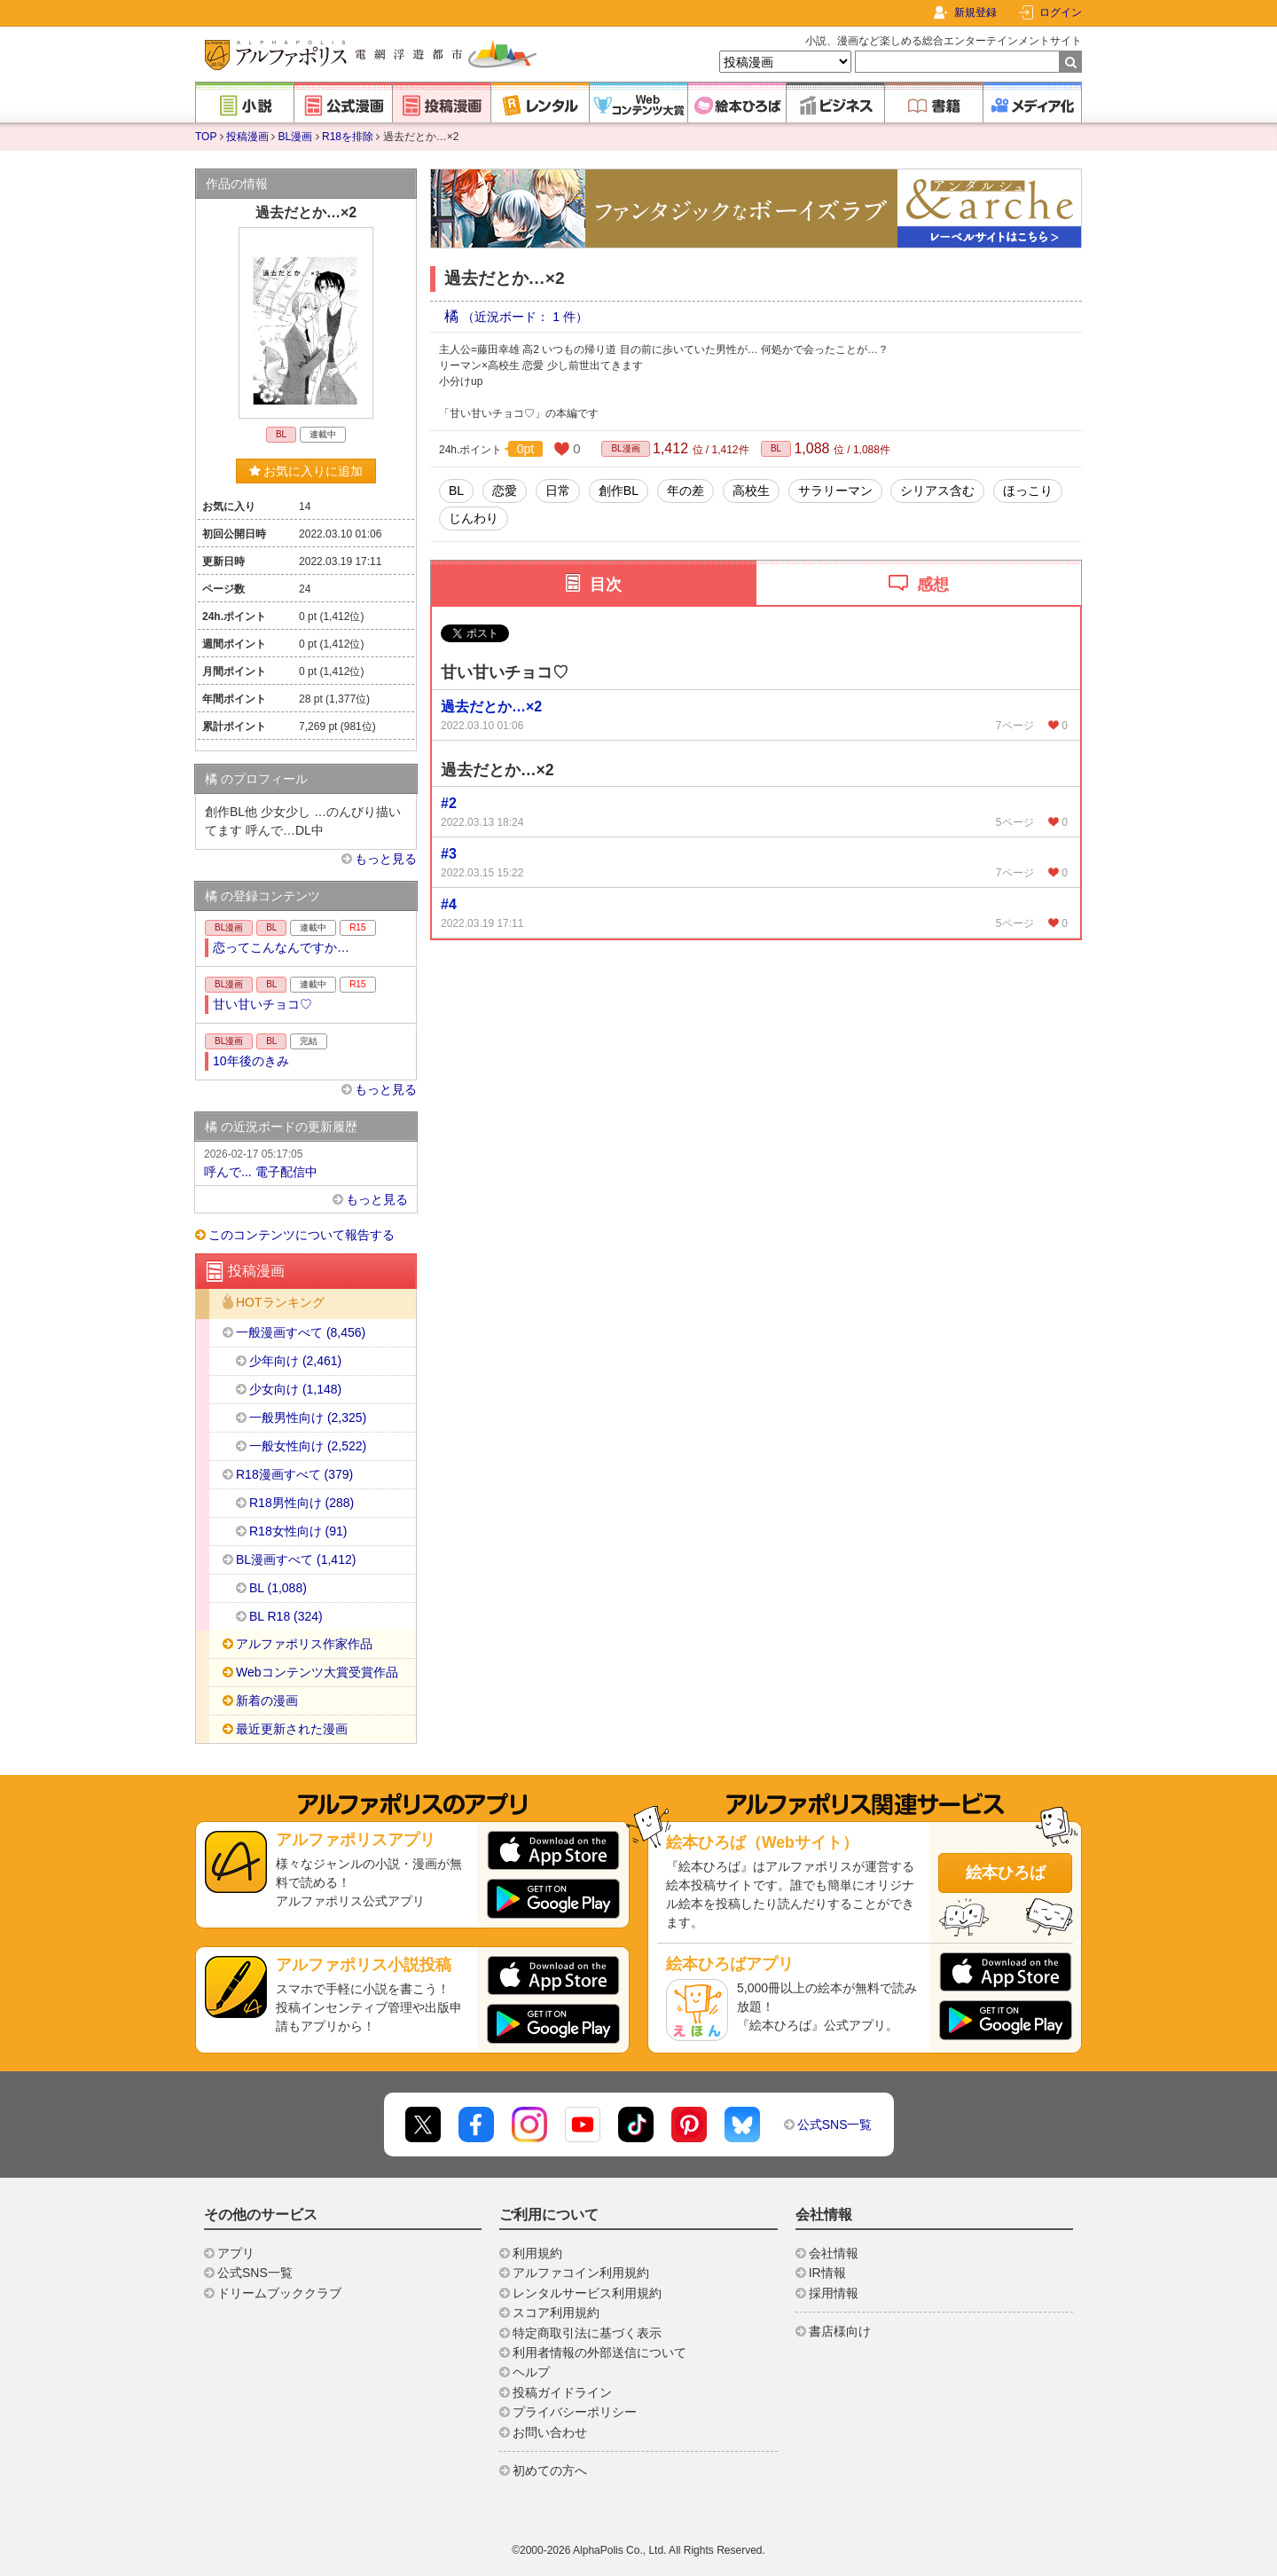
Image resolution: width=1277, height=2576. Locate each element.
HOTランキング (280, 1303)
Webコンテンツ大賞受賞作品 (317, 1672)
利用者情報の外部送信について (599, 2352)
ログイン (1060, 12)
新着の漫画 (267, 1700)
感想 (933, 584)
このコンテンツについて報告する (301, 1235)
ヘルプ (531, 2372)
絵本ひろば (1006, 1872)
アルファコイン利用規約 (581, 2273)
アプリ (236, 2253)
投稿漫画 (247, 136)
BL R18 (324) (286, 1616)
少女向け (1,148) (295, 1389)
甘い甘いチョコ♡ (262, 1004)
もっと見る (386, 859)
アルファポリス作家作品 (304, 1644)
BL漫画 (295, 136)
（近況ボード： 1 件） (525, 317)
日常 (557, 490)
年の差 (685, 490)
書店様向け (840, 2331)
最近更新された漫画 (292, 1729)
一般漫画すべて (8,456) (300, 1332)
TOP (205, 136)
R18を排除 (347, 136)
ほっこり (1028, 490)
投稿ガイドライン (562, 2392)
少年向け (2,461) (295, 1361)
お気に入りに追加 (306, 471)
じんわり (473, 518)
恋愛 (504, 490)
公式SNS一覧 (835, 2124)
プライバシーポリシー (575, 2412)
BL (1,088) (278, 1588)
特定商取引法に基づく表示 (587, 2333)
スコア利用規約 (556, 2312)
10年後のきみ (251, 1061)
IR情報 (827, 2273)
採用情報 (833, 2293)
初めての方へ (550, 2470)
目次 (606, 584)
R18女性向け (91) (298, 1531)
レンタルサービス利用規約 (587, 2293)
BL (776, 448)
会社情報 (833, 2253)
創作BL (618, 490)
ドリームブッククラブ (279, 2293)
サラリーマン (835, 490)
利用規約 (537, 2253)
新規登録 (975, 12)
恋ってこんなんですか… (281, 947)
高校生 (751, 490)
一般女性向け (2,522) (307, 1446)
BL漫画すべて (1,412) (296, 1559)
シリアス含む (937, 490)
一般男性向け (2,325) (307, 1417)
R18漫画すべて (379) (294, 1474)
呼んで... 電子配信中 (306, 1162)
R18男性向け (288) (301, 1503)
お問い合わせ (550, 2432)
